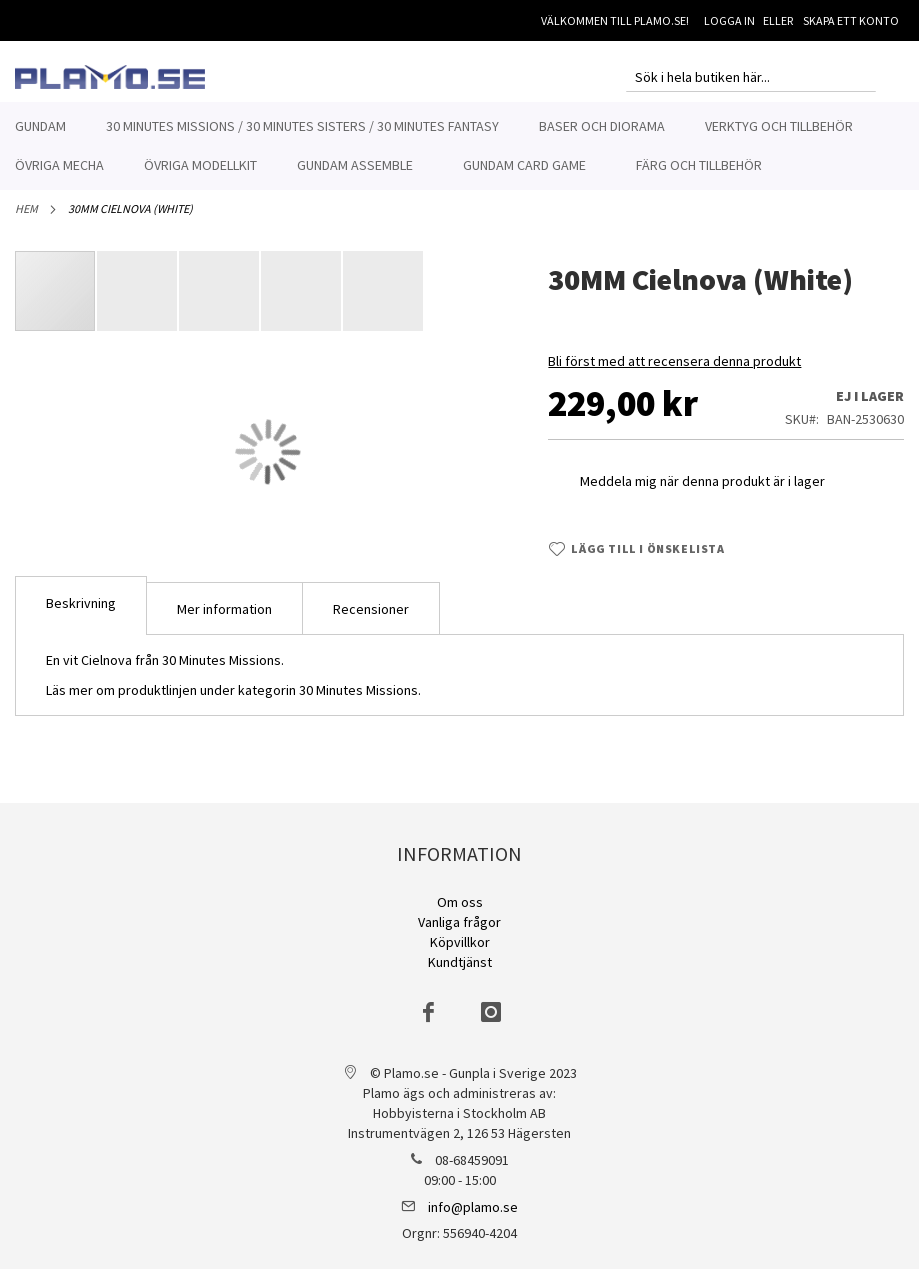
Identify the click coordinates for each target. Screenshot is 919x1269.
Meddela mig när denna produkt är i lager (702, 492)
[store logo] (110, 77)
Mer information (224, 620)
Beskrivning (81, 614)
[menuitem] (40, 126)
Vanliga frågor (459, 922)
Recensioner (371, 620)
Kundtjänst (460, 962)
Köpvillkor (460, 942)
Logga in (729, 20)
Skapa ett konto (851, 20)
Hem (26, 219)
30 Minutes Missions (358, 701)
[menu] (459, 146)
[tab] (81, 616)
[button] (138, 302)
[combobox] (751, 77)
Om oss (460, 902)
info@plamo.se (473, 1207)
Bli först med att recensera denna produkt (674, 372)
